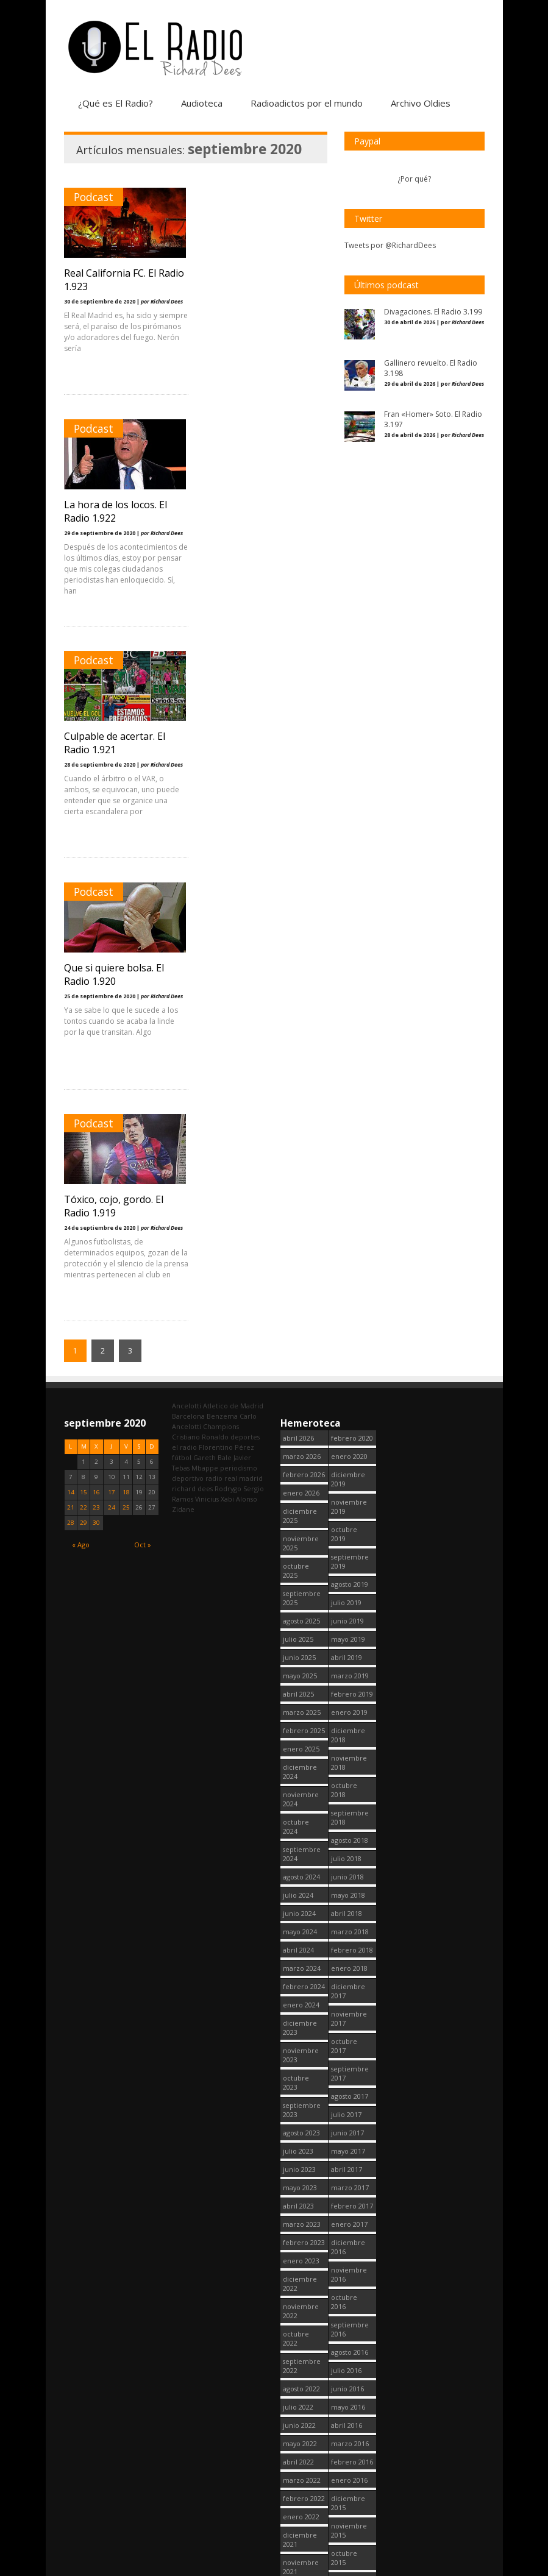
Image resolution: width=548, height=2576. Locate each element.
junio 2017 (347, 1669)
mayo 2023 (300, 1724)
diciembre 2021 (300, 2076)
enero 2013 (349, 2528)
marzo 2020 (302, 2528)
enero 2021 (301, 2309)
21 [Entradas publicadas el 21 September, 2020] (70, 1044)
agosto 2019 (349, 1121)
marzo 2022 (302, 2016)
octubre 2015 (344, 2094)
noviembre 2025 (301, 1080)
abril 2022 (298, 1998)
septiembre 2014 (350, 2378)
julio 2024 (298, 1431)
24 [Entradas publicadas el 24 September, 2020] (111, 1044)
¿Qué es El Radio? (115, 103)
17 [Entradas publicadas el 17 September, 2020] (111, 1029)
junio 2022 (299, 1962)
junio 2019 (347, 1157)
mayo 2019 (348, 1175)
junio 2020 (299, 2473)
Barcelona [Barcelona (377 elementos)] (188, 952)
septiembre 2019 (350, 1098)
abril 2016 (346, 1962)
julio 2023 (298, 1687)
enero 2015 (349, 2272)
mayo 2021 (300, 2236)
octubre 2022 (296, 1875)
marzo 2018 (350, 1468)
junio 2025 (299, 1194)
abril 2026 (298, 974)
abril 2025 (298, 1230)
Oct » (142, 1081)
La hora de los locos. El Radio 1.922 (255, 279)
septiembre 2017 (350, 1610)
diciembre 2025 (300, 1052)
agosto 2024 (301, 1413)
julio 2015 (346, 2163)
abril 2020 (298, 2510)
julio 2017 (346, 1651)
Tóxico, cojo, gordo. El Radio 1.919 (113, 742)
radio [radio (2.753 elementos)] (213, 1015)
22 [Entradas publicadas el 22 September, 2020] (83, 1044)
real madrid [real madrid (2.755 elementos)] (243, 1015)
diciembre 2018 (348, 1272)
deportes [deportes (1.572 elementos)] (245, 973)
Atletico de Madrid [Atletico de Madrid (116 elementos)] (233, 942)
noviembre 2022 (301, 1848)
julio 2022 (298, 1943)
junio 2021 (299, 2218)
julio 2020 (298, 2455)
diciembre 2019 (348, 1016)
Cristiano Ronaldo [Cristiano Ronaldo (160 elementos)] (200, 973)
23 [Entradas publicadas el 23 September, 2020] (96, 1044)
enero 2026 (301, 1029)
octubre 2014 (344, 2350)
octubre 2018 (344, 1327)
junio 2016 (347, 1925)
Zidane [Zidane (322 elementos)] (183, 1046)
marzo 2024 (302, 1505)
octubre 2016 (344, 1838)
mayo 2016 (348, 1943)
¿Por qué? (414, 179)
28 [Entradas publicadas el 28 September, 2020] (70, 1059)
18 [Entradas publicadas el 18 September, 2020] (126, 1029)
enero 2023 (301, 1797)
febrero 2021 (304, 2291)
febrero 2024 (304, 1523)
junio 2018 (347, 1413)
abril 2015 (346, 2218)
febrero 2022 (304, 2035)
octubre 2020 (296, 2387)
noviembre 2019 (349, 1043)
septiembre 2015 (350, 2122)
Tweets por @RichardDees (390, 245)
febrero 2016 (352, 1998)
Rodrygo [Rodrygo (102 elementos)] (228, 1025)
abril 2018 (346, 1450)
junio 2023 (299, 1706)
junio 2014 (347, 2437)
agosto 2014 (349, 2400)
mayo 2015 (348, 2199)
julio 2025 (298, 1175)
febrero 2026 (304, 1011)
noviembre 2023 (301, 1592)
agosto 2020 (301, 2437)
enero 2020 (349, 993)
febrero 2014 (352, 2510)
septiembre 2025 (302, 1135)
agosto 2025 (301, 1157)
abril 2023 (298, 1742)
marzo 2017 (350, 1724)
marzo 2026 (302, 993)
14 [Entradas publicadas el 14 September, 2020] (70, 1029)
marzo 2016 (350, 1980)
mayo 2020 (300, 2492)
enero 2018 (349, 1505)
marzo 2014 (350, 2492)
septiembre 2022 (302, 1902)
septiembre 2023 (302, 1646)
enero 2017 (349, 1760)
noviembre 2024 (301, 1336)
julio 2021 (298, 2199)
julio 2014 (346, 2419)
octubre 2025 (296, 1107)
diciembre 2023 (300, 1564)
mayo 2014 (348, 2455)
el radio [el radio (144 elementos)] (184, 983)
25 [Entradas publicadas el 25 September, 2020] (126, 1044)
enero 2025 (301, 1285)
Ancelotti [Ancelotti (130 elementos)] (186, 942)
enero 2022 (301, 2053)
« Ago (81, 1081)
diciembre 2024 (300, 1308)
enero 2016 (349, 2016)
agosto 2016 (349, 1888)
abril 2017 (346, 1706)
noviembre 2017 (349, 1555)
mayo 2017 (348, 1687)
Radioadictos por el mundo (307, 103)
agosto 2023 (301, 1669)
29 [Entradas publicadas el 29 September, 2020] (83, 1059)
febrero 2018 (352, 1486)
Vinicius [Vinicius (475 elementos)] (207, 1035)
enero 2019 (349, 1249)
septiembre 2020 (302, 2414)
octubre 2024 (296, 1363)
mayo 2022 (300, 1980)
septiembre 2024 (302, 1391)
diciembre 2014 (348, 2296)
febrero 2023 (304, 1779)
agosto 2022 (301, 1925)
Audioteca (201, 103)
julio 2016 (346, 1907)
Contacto (469, 2569)
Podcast (93, 197)
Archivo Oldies (420, 103)
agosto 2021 (301, 2181)
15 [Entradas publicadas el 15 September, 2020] (83, 1029)
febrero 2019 (352, 1230)
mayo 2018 (348, 1431)
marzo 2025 (302, 1249)
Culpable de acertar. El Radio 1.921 (114, 511)
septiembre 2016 (350, 1866)
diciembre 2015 (348, 2040)
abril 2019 (346, 1194)
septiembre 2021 (302, 2158)
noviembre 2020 (301, 2360)
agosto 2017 (349, 1632)
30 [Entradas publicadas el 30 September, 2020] (96, 1059)
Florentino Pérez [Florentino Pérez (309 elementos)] (226, 983)
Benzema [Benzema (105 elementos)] (222, 952)
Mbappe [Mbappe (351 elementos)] (204, 1004)
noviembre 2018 (349, 1299)
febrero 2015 (352, 2254)
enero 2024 (301, 1541)
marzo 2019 (350, 1212)
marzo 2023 (302, 1760)
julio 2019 (346, 1139)
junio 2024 (299, 1450)
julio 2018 (346, 1395)
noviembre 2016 (349, 1811)
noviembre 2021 (301, 2104)
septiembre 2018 (350, 1354)
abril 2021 (298, 2254)
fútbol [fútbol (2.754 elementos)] (181, 994)
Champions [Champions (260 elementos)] (221, 963)
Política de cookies (407, 2569)
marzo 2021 (302, 2272)
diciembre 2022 (300, 1820)
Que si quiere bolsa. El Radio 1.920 (254, 511)
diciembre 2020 (300, 2332)
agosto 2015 (349, 2144)
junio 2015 (347, 2181)
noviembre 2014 (349, 2323)
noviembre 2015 (349, 2067)
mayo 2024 (300, 1468)
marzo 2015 (350, 2236)
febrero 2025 (304, 1267)
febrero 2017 (352, 1742)
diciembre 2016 (348, 1784)
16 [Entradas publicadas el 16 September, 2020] (96, 1029)
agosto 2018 (349, 1377)
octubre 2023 (296, 1619)
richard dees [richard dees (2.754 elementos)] (192, 1025)
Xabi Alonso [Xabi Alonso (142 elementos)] (239, 1035)
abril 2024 (298, 1486)
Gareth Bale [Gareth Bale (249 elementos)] (212, 994)
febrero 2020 (352, 974)
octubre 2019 (344, 1071)
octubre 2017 (344, 1583)
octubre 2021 (296, 2131)
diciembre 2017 (348, 1528)
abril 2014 (346, 2473)
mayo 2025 (300, 1212)
